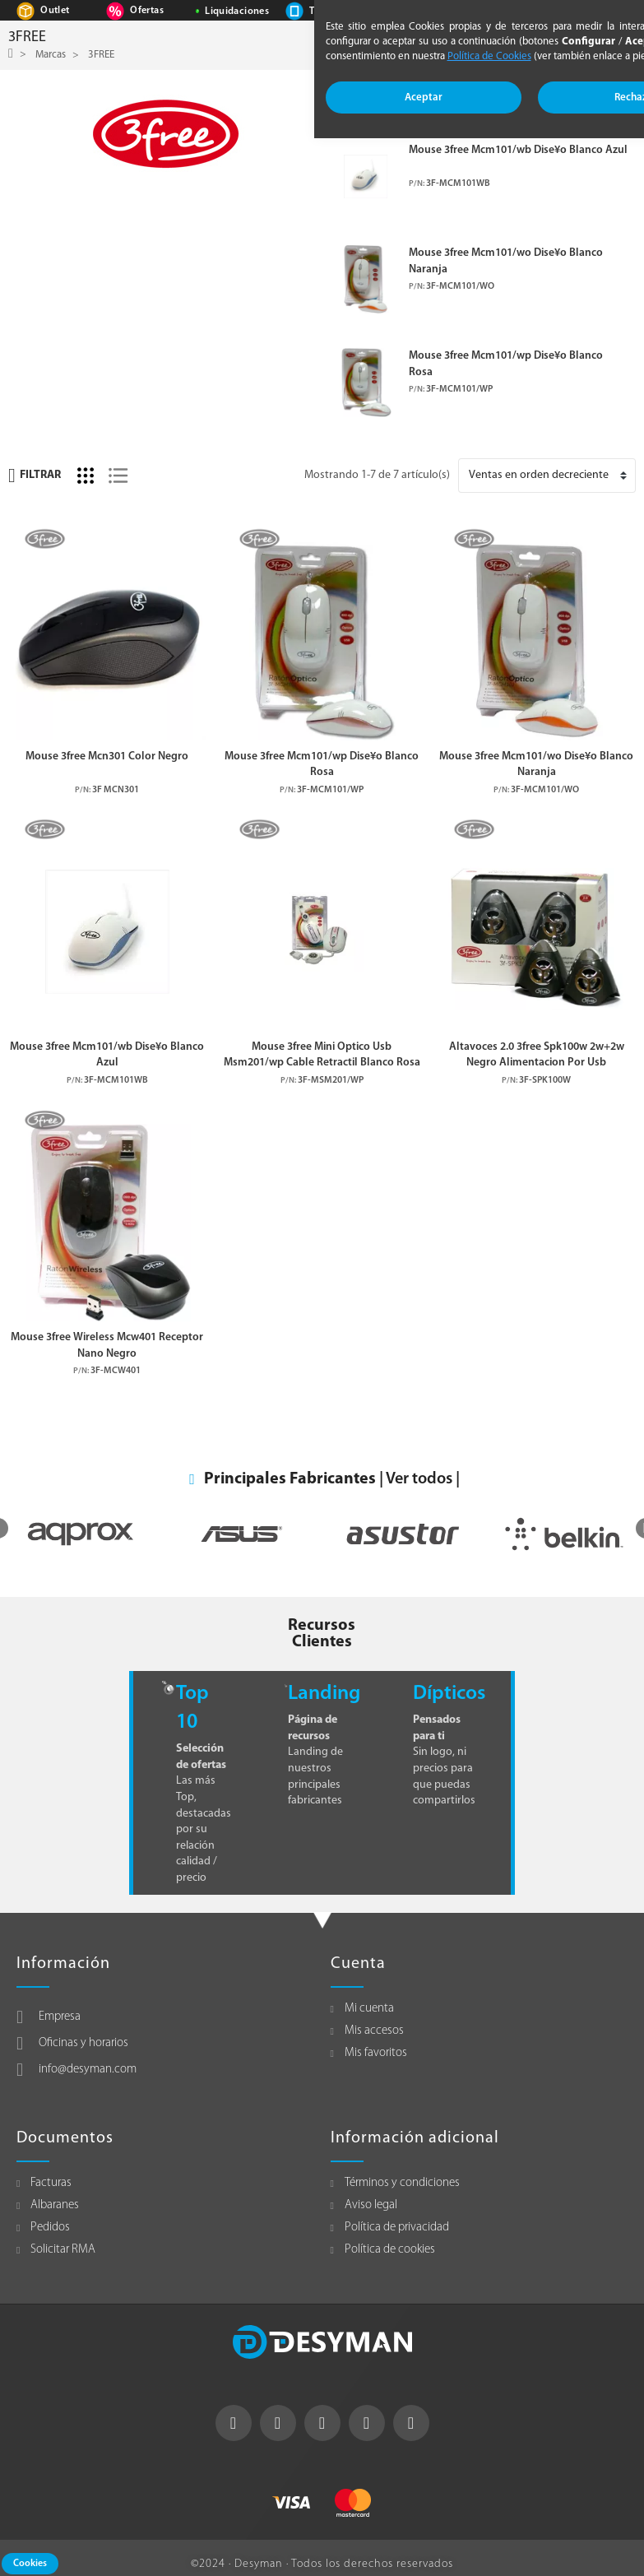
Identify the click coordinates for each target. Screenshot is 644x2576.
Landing (324, 1693)
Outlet (54, 11)
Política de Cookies (489, 56)
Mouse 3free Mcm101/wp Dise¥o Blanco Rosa (506, 363)
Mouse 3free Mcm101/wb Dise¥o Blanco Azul (518, 150)
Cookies (30, 2564)
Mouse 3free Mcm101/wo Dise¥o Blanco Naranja (506, 261)
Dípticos (449, 1693)
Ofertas (146, 11)
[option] (80, 1534)
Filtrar (34, 475)
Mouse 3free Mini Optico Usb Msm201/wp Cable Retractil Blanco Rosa (322, 1055)
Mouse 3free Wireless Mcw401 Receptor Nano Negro (107, 1345)
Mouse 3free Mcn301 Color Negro (106, 756)
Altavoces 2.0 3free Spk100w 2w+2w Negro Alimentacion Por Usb (536, 1055)
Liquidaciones (237, 11)
